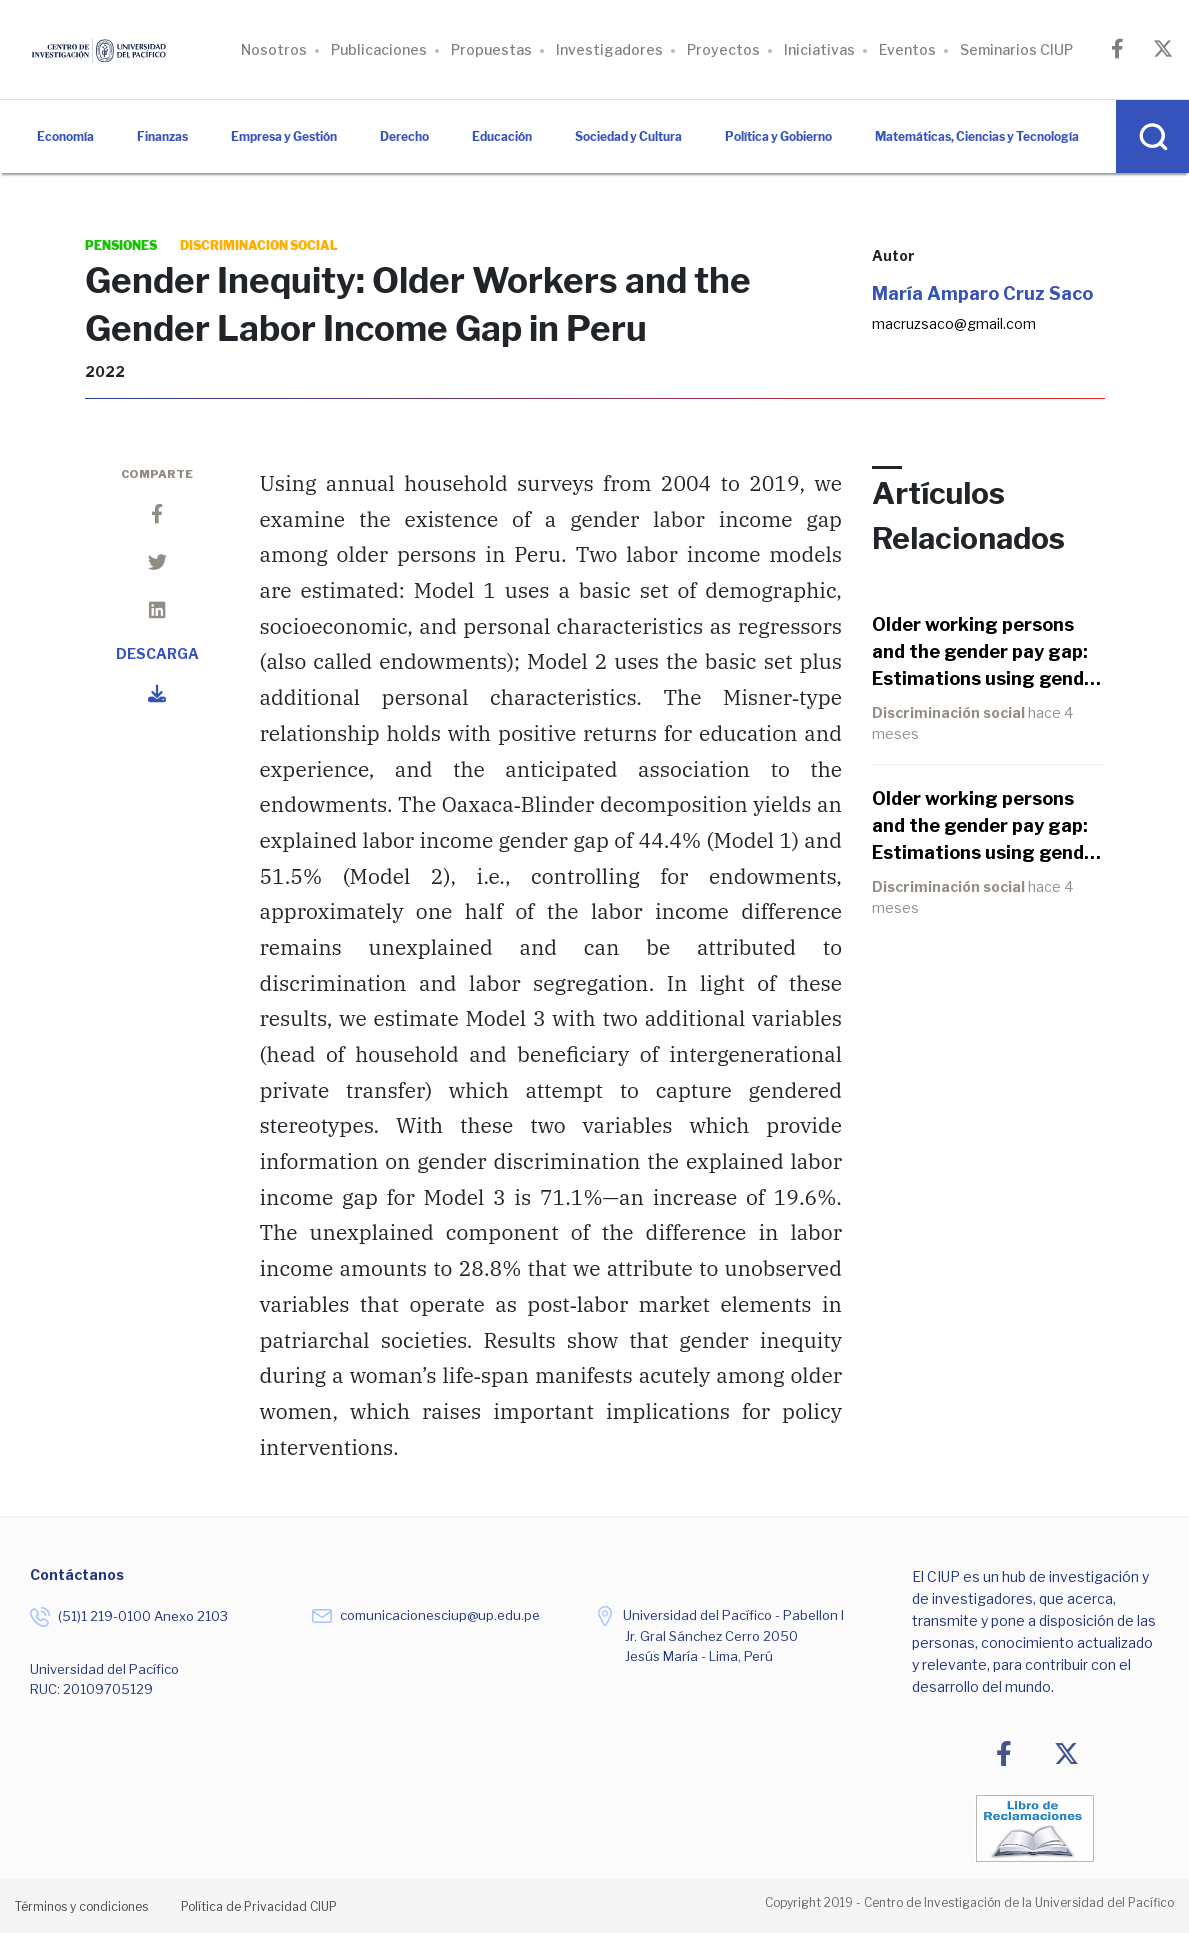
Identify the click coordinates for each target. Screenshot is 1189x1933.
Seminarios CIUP (1016, 49)
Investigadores (609, 49)
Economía (65, 136)
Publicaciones (379, 49)
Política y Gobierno (778, 136)
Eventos (907, 49)
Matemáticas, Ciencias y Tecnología (977, 136)
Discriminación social (950, 712)
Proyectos (723, 49)
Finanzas (162, 136)
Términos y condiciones (81, 1906)
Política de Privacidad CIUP (259, 1906)
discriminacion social (259, 245)
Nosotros (274, 49)
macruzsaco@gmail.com (954, 323)
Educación (502, 136)
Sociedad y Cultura (628, 136)
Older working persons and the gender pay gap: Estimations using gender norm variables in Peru (987, 653)
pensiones (121, 245)
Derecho (404, 136)
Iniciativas (819, 49)
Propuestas (491, 49)
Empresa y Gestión (284, 136)
